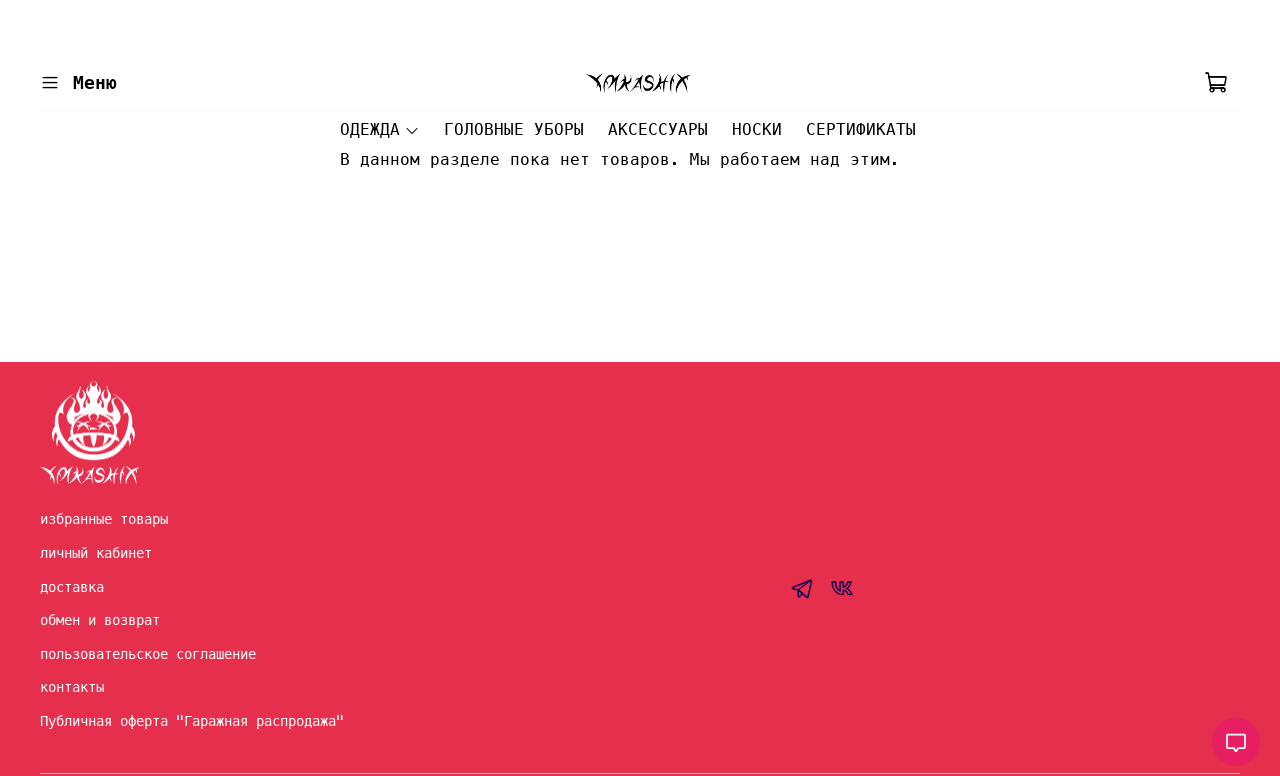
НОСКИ (757, 129)
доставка (72, 587)
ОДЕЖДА (379, 129)
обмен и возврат (100, 620)
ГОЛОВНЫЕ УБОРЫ (514, 129)
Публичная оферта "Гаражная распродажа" (192, 721)
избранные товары (104, 519)
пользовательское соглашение (148, 654)
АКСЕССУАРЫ (658, 129)
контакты (72, 687)
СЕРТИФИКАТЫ (861, 129)
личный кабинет (96, 553)
